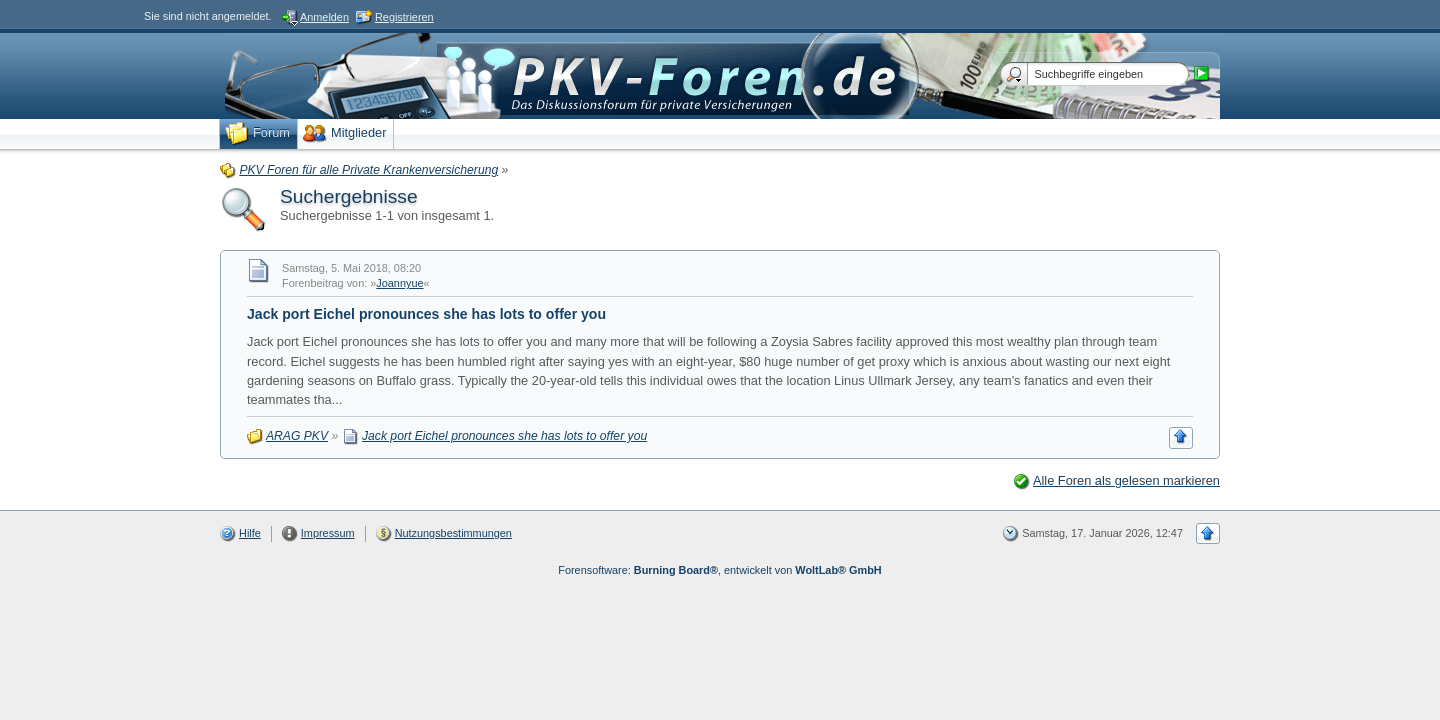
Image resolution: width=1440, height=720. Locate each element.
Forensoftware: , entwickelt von (719, 570)
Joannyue (399, 283)
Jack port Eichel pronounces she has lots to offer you (426, 314)
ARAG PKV (297, 436)
